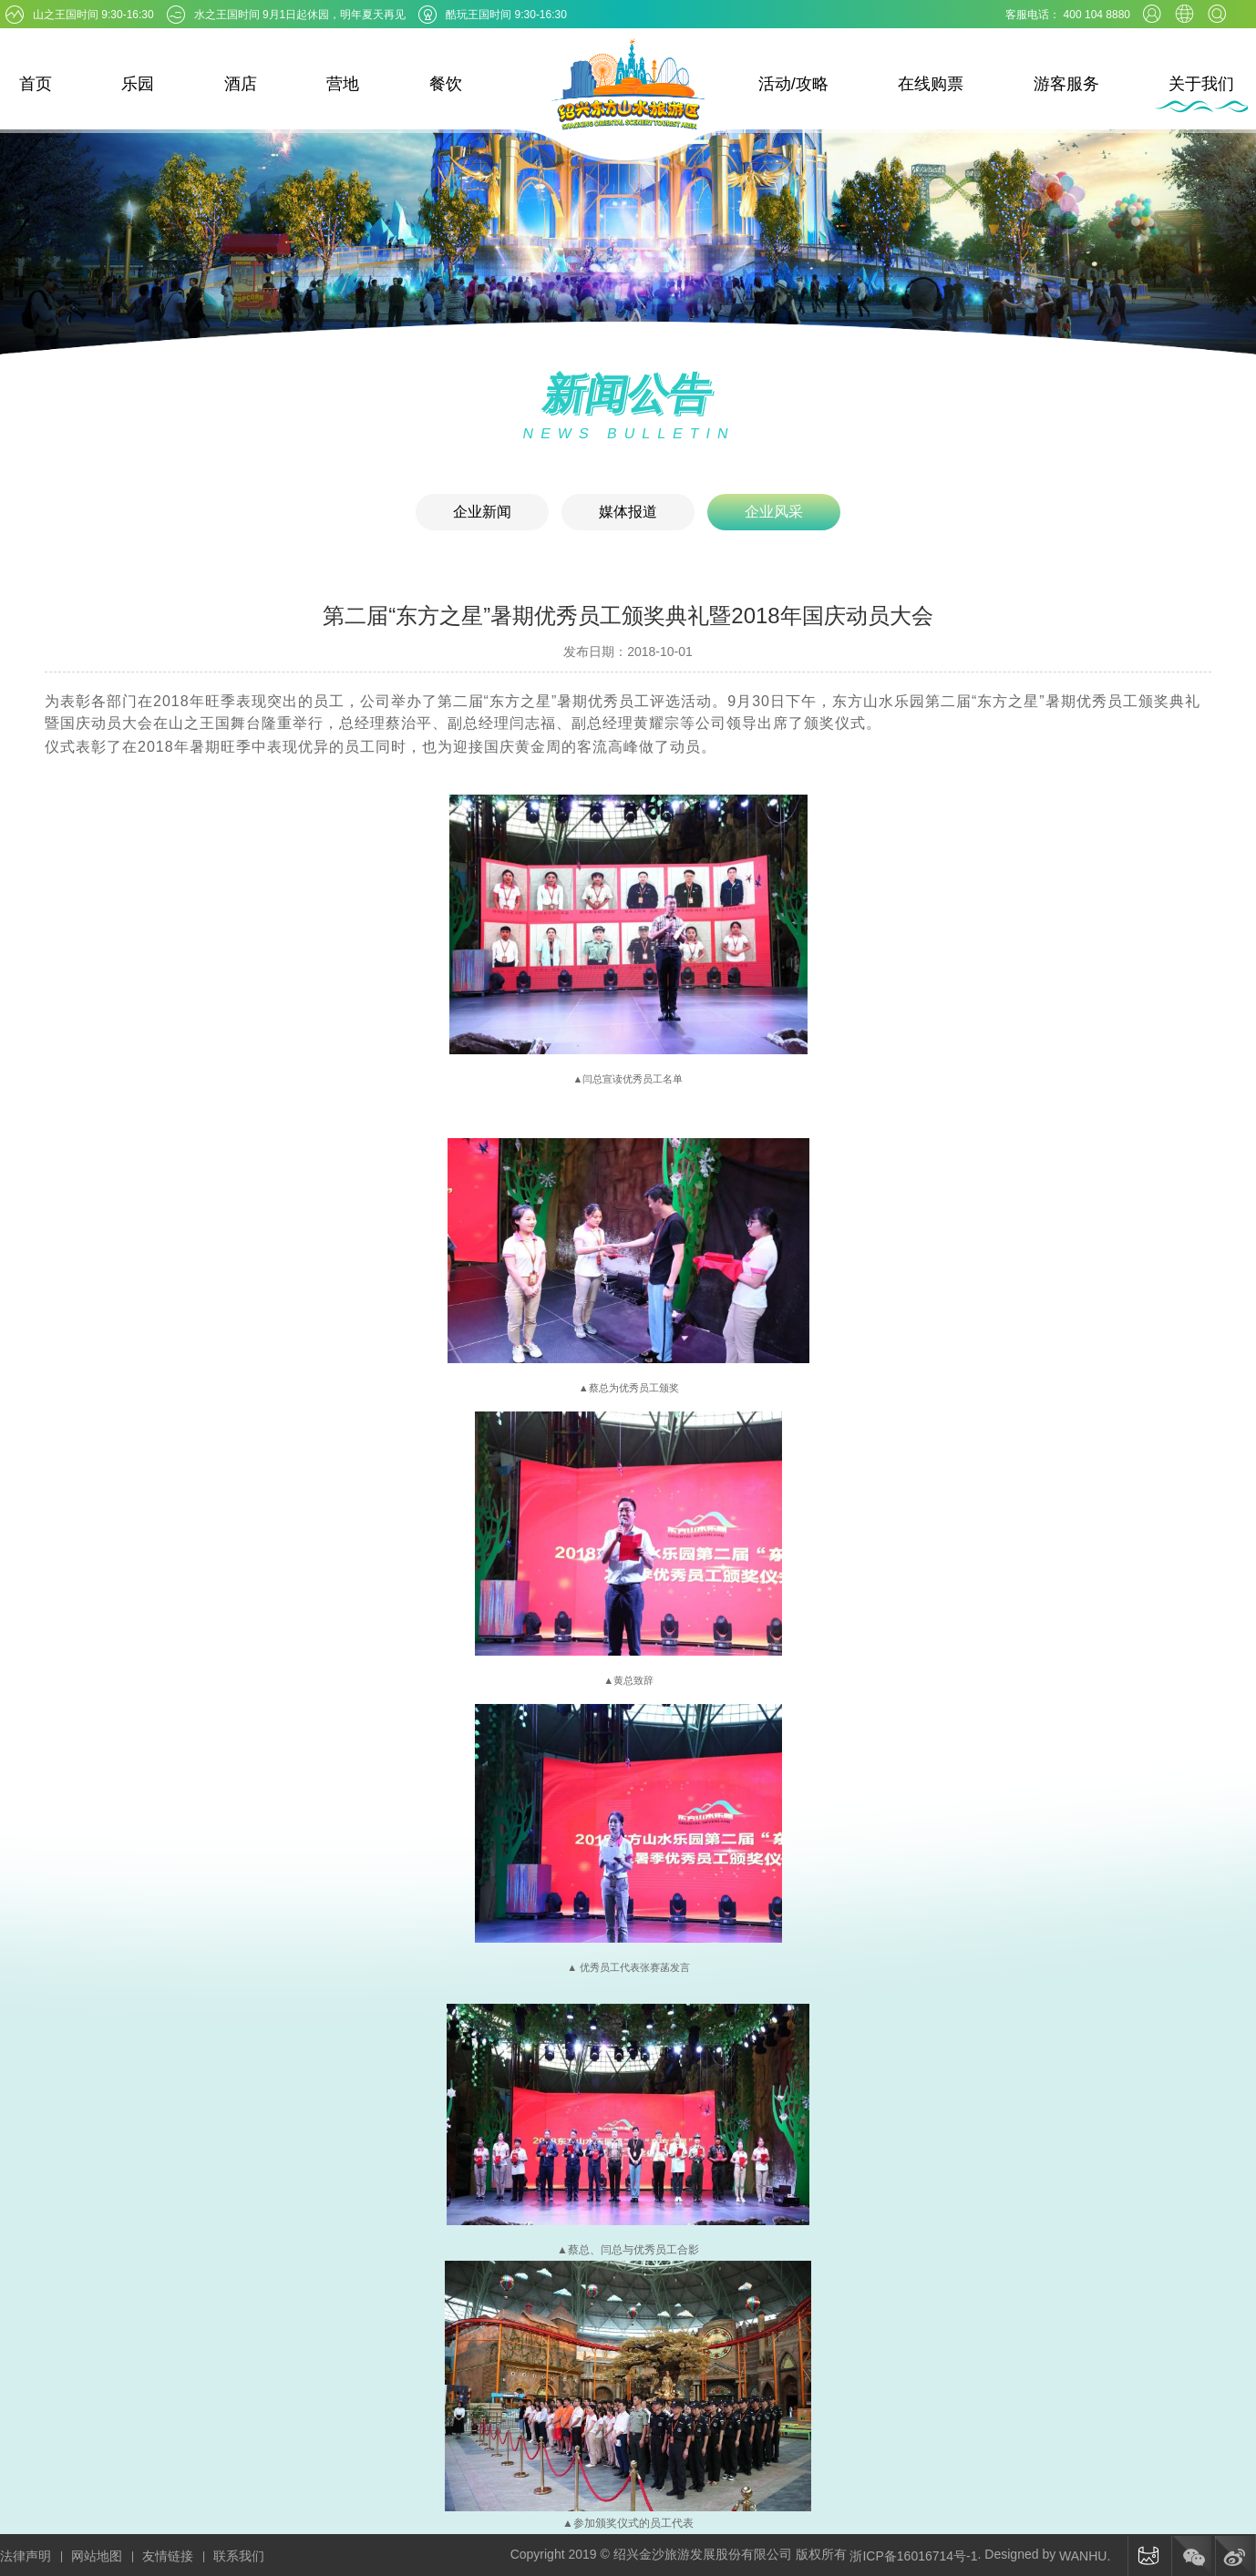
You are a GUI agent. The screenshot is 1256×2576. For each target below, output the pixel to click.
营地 (342, 84)
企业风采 (774, 511)
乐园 (137, 84)
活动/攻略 (793, 84)
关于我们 (1201, 84)
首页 (35, 84)
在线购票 (930, 84)
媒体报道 (628, 511)
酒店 (240, 84)
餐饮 (445, 84)
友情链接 (167, 2556)
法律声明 (25, 2556)
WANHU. (1084, 2556)
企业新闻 (482, 511)
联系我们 (238, 2556)
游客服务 (1066, 84)
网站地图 (96, 2556)
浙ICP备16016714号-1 (913, 2556)
